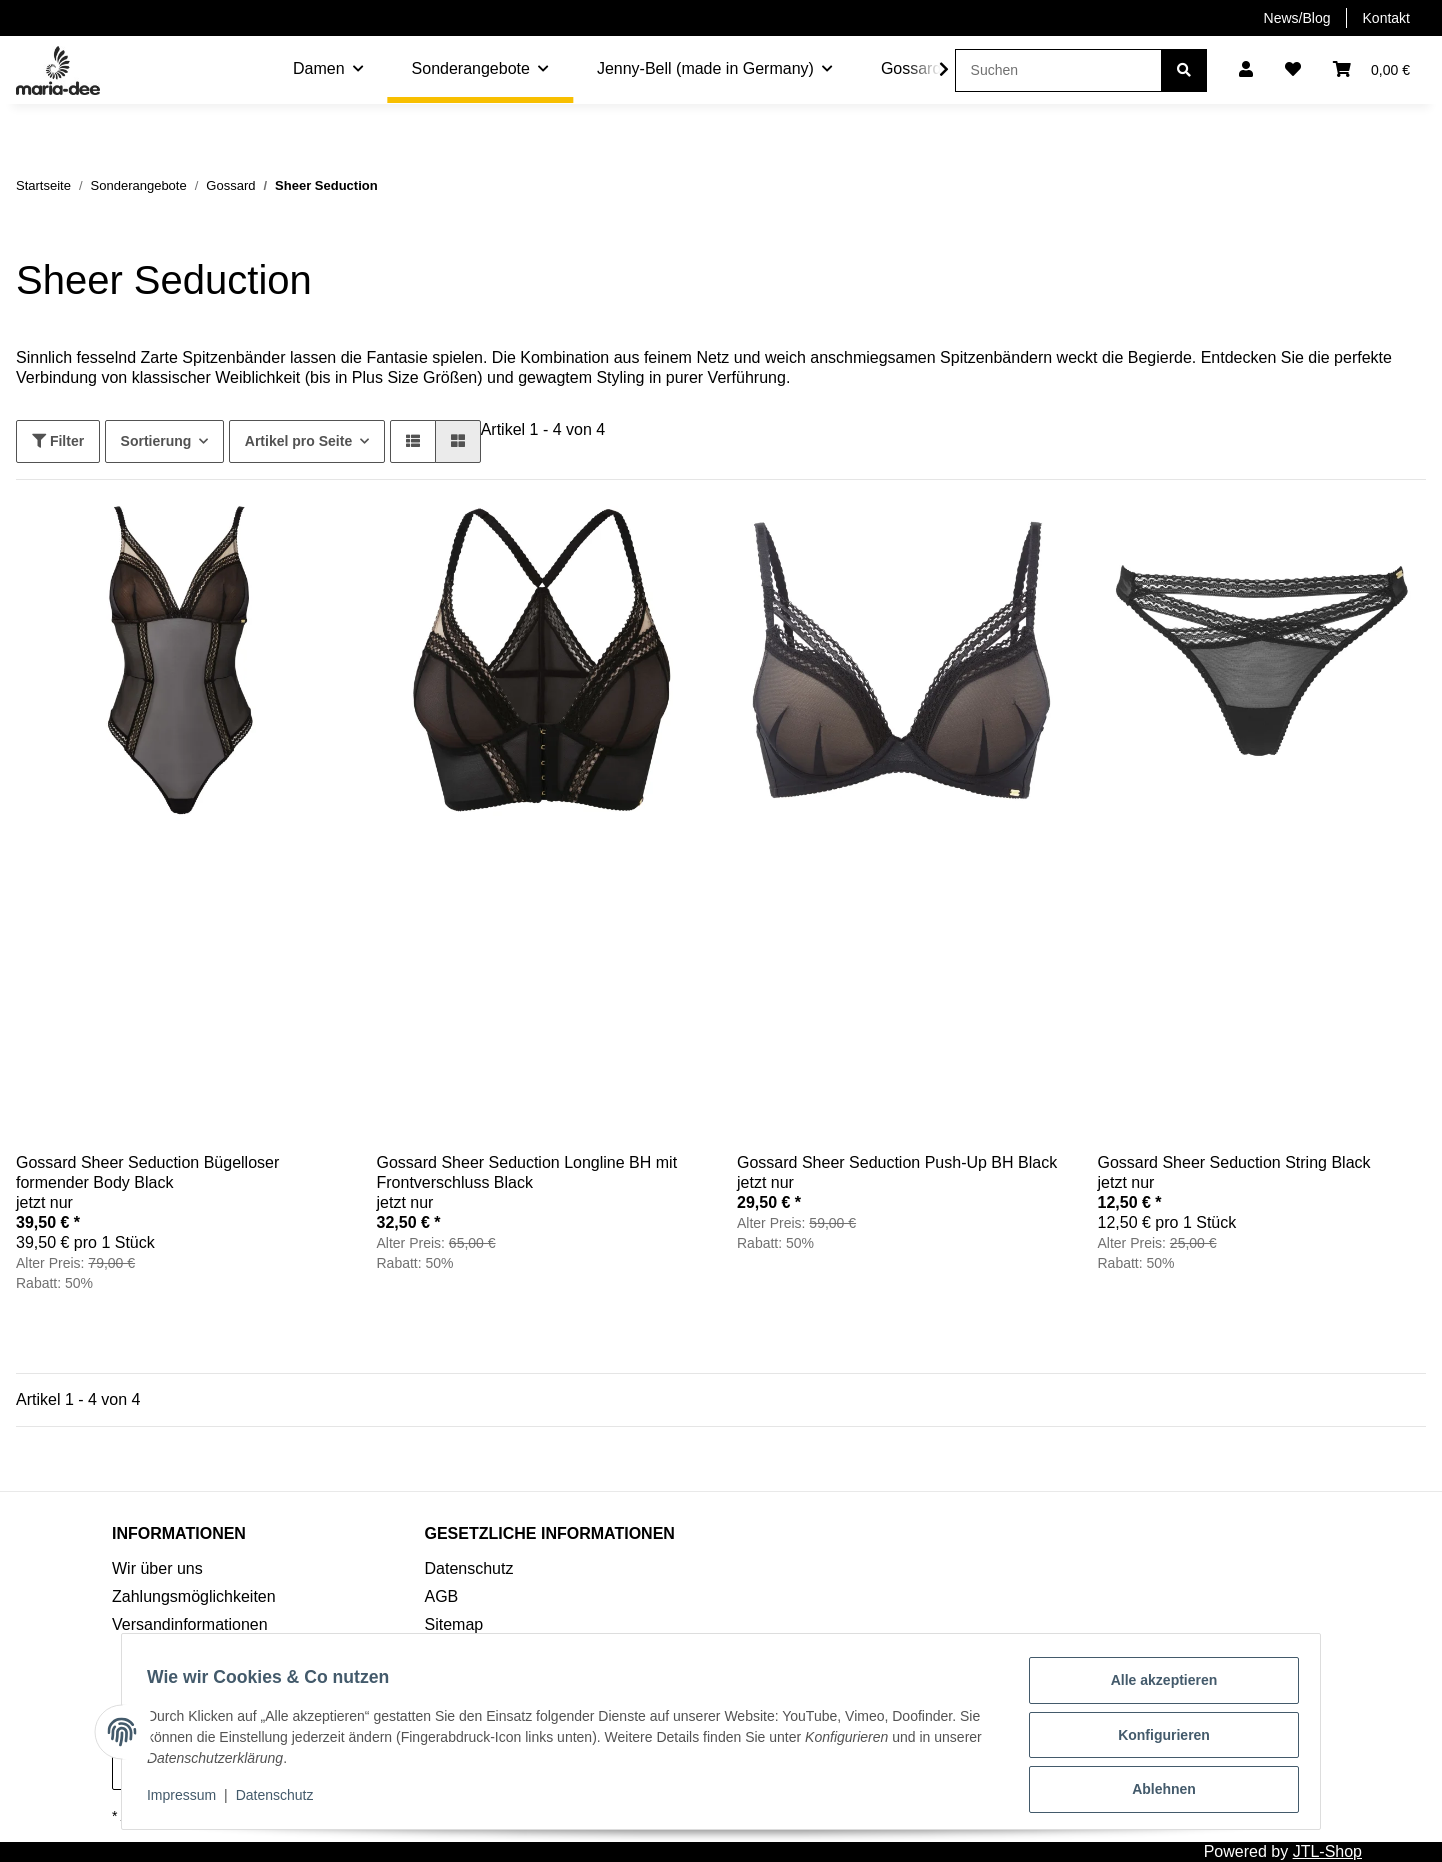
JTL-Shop (1327, 1851)
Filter (58, 441)
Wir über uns (157, 1568)
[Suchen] (1058, 70)
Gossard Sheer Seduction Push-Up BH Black (897, 1162)
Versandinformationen (190, 1624)
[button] (1246, 70)
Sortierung (156, 441)
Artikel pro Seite (298, 441)
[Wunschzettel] (1293, 70)
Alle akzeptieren (1157, 1687)
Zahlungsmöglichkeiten (194, 1596)
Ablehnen (1157, 1791)
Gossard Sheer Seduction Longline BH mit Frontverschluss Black (527, 1172)
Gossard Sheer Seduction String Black (1234, 1162)
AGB (442, 1596)
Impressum (188, 1800)
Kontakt (1386, 18)
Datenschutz (469, 1568)
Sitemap (454, 1624)
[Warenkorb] (1371, 70)
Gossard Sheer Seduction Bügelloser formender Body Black (147, 1172)
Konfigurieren (1157, 1739)
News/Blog (1297, 18)
